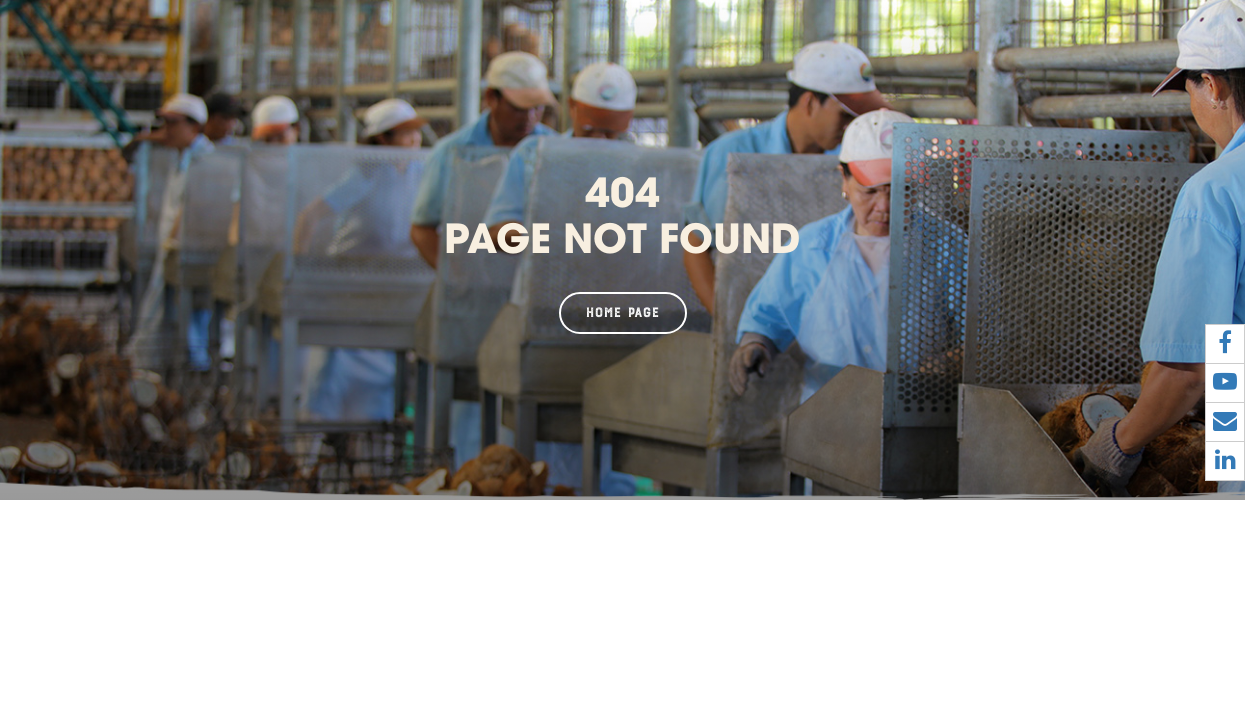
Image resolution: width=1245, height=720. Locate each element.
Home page (623, 313)
